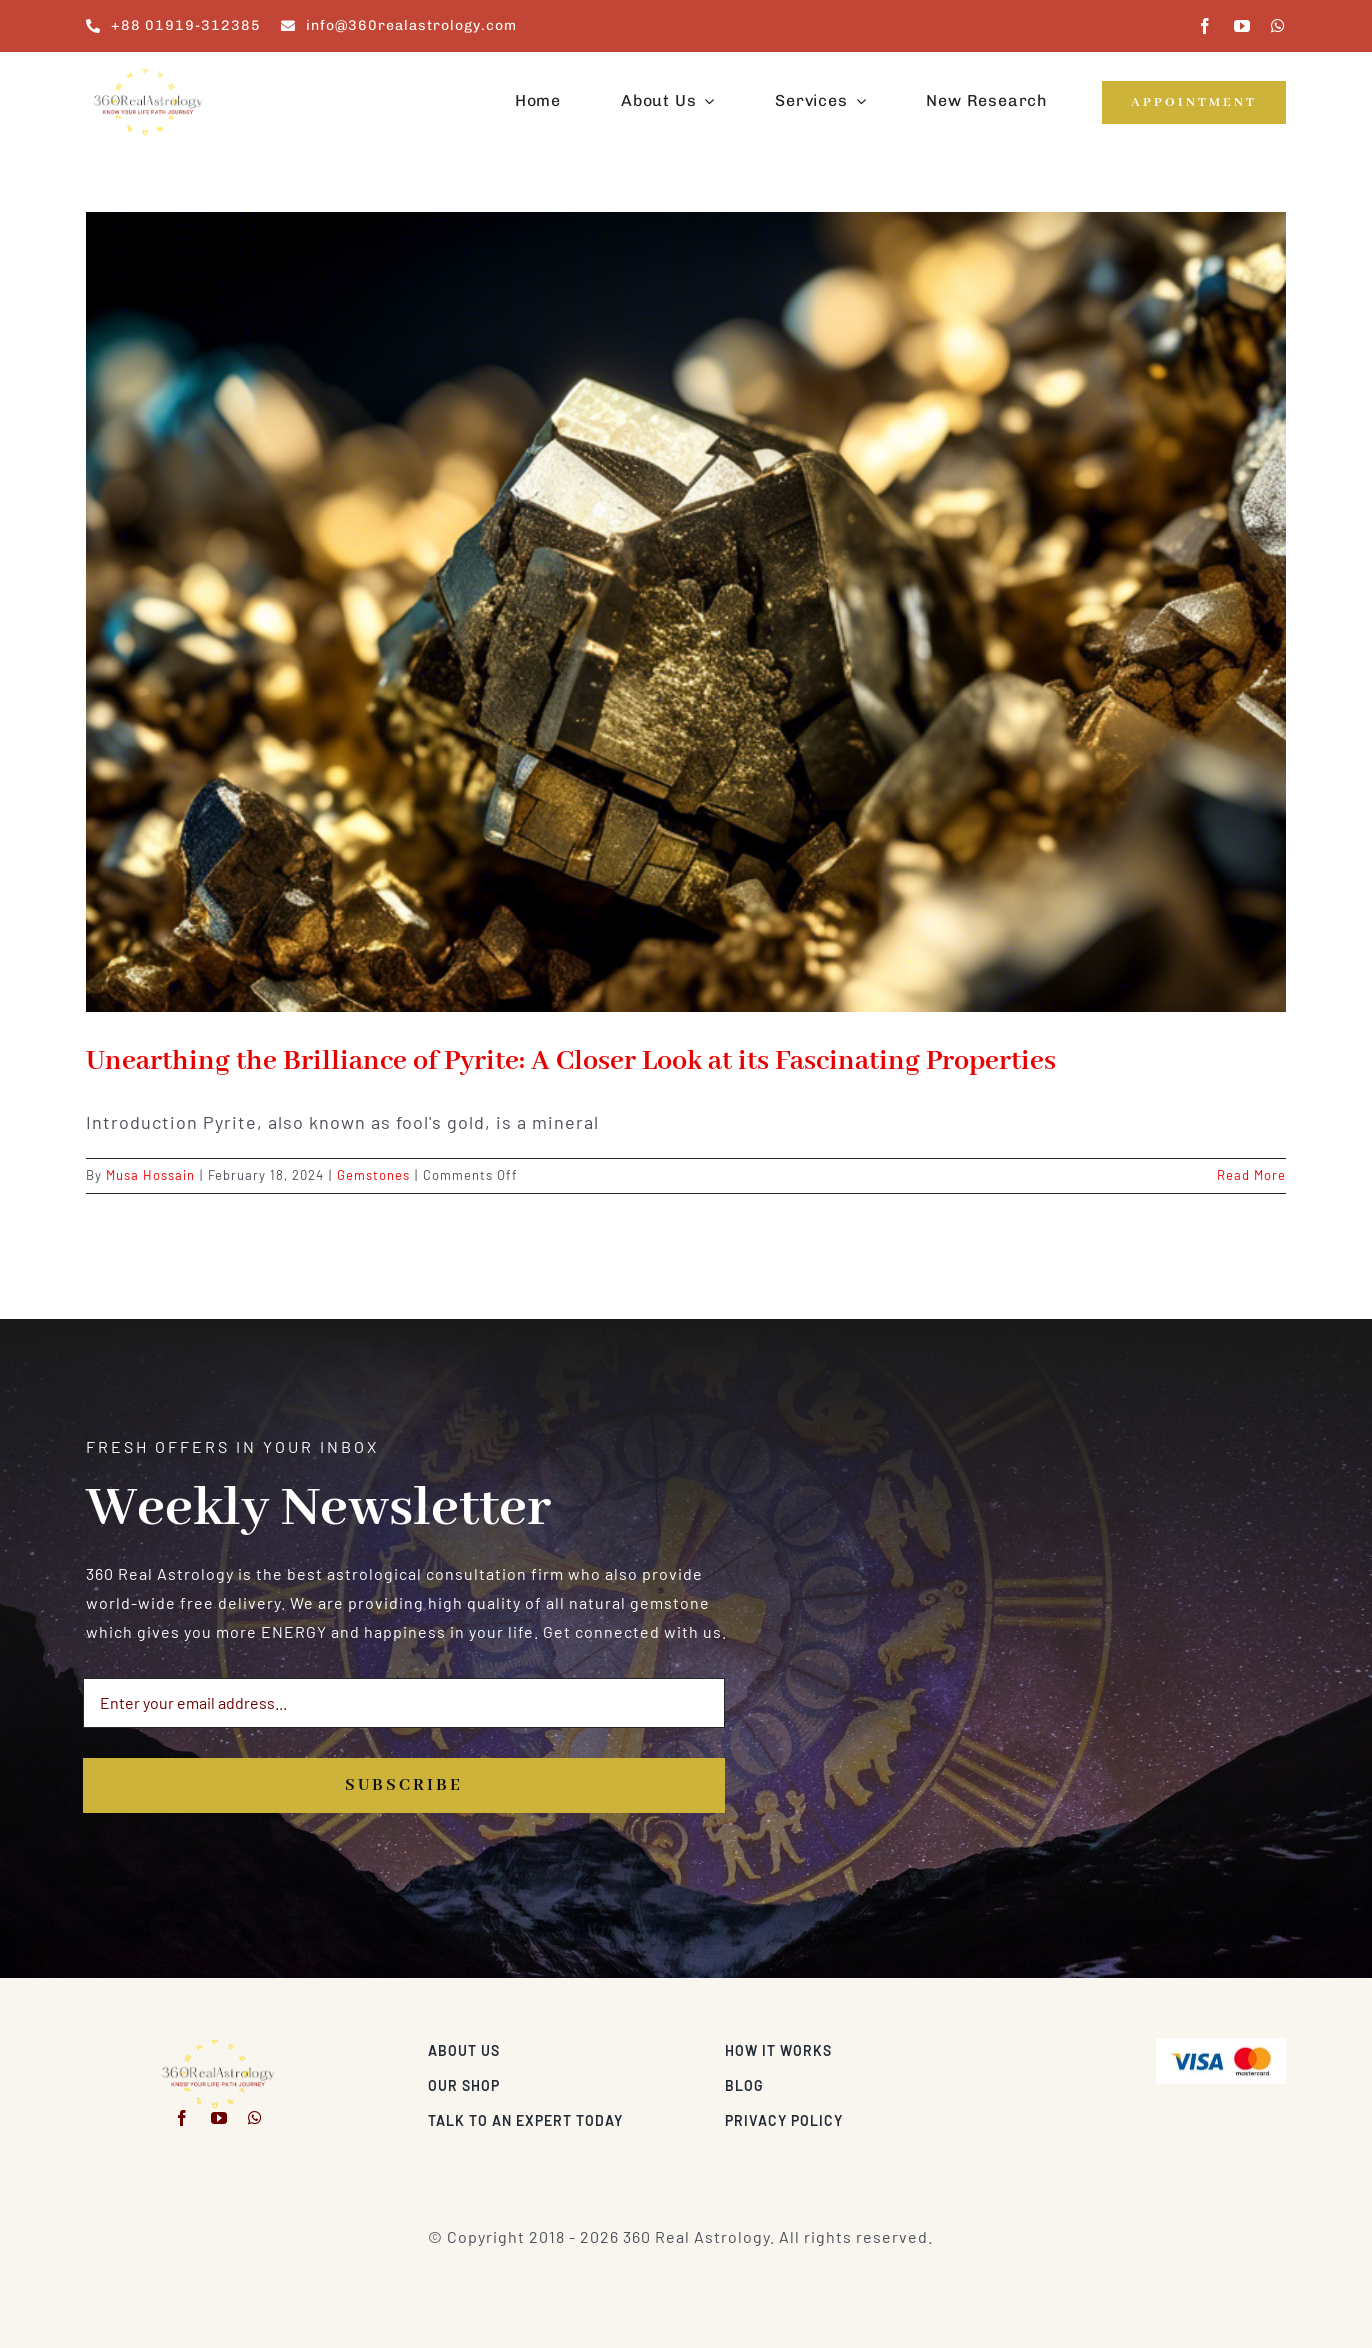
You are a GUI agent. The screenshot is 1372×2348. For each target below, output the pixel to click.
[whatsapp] (1278, 26)
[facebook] (1205, 26)
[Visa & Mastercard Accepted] (1221, 2045)
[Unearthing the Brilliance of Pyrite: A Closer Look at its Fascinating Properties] (686, 612)
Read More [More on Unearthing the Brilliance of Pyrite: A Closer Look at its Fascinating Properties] (1251, 1175)
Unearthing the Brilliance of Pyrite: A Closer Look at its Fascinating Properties (571, 1061)
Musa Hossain (150, 1175)
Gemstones (373, 1175)
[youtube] (1242, 26)
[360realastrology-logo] (148, 74)
